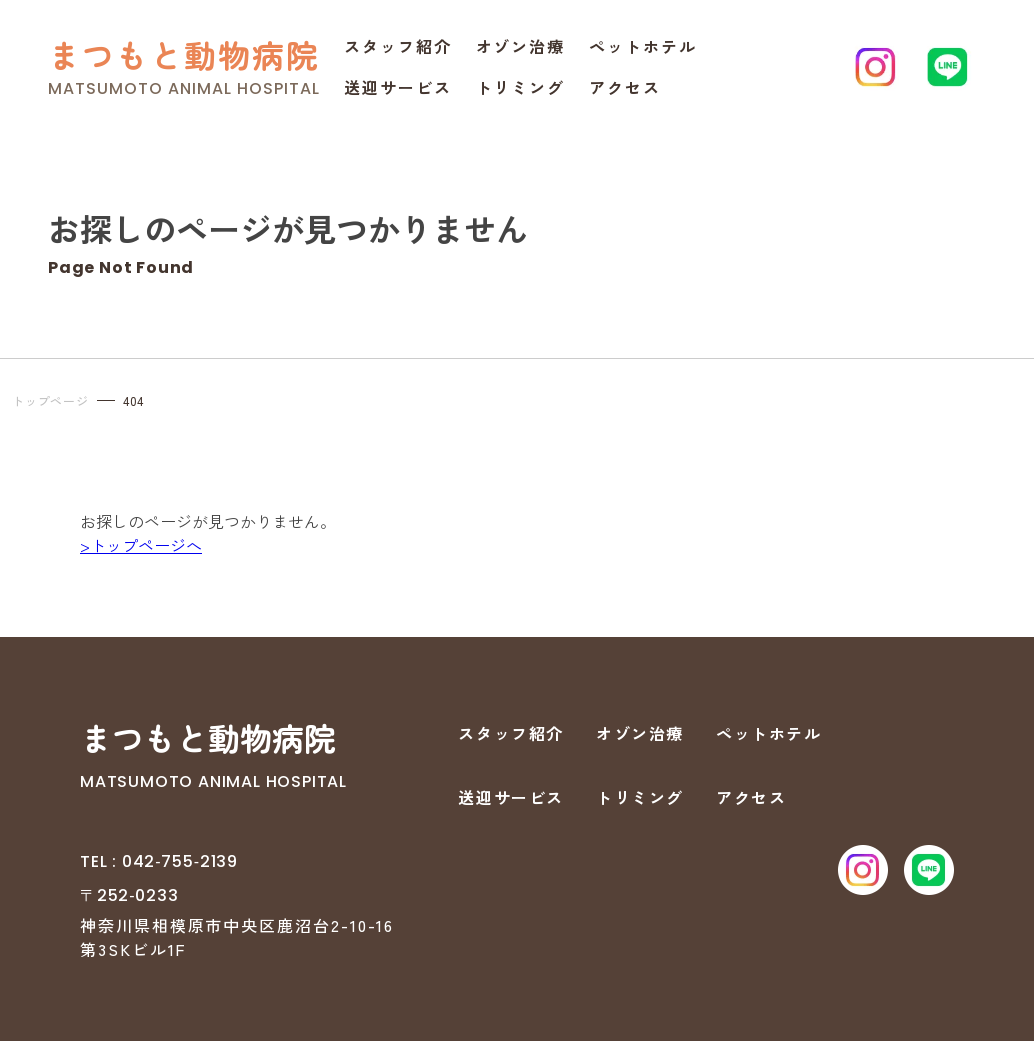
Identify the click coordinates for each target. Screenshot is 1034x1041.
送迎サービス (398, 87)
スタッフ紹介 (398, 46)
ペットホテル (643, 46)
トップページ (50, 400)
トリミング (521, 87)
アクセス (625, 87)
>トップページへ (141, 545)
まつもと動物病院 (184, 54)
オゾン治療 (521, 46)
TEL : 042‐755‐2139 (159, 861)
